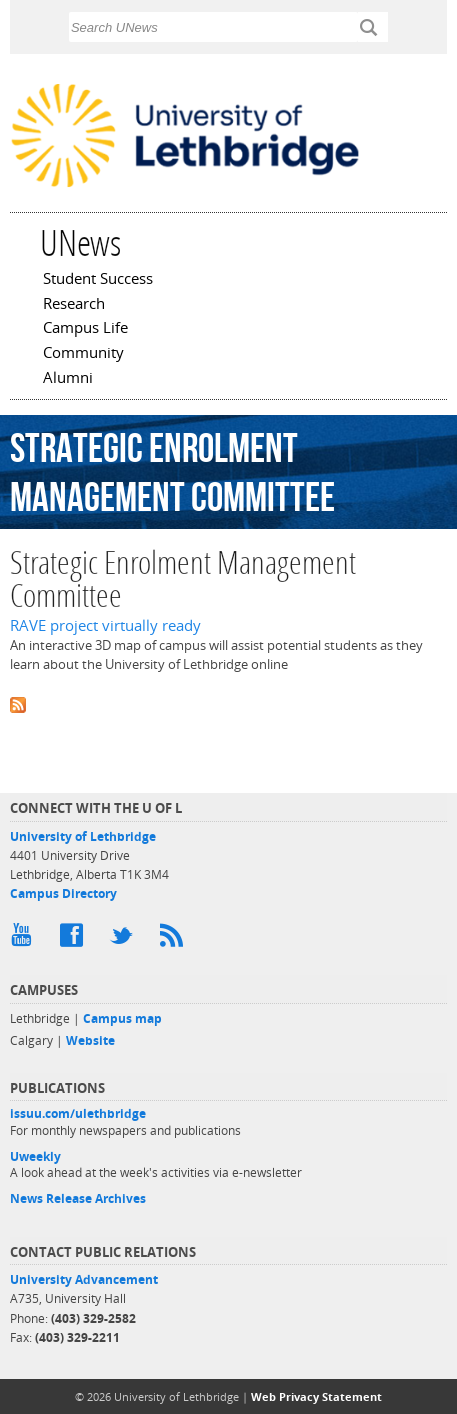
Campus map (122, 1018)
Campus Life (85, 329)
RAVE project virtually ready (105, 625)
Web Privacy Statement (316, 1396)
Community (83, 354)
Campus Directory (63, 893)
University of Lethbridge (83, 836)
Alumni (68, 379)
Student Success (98, 280)
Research (74, 305)
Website (90, 1040)
